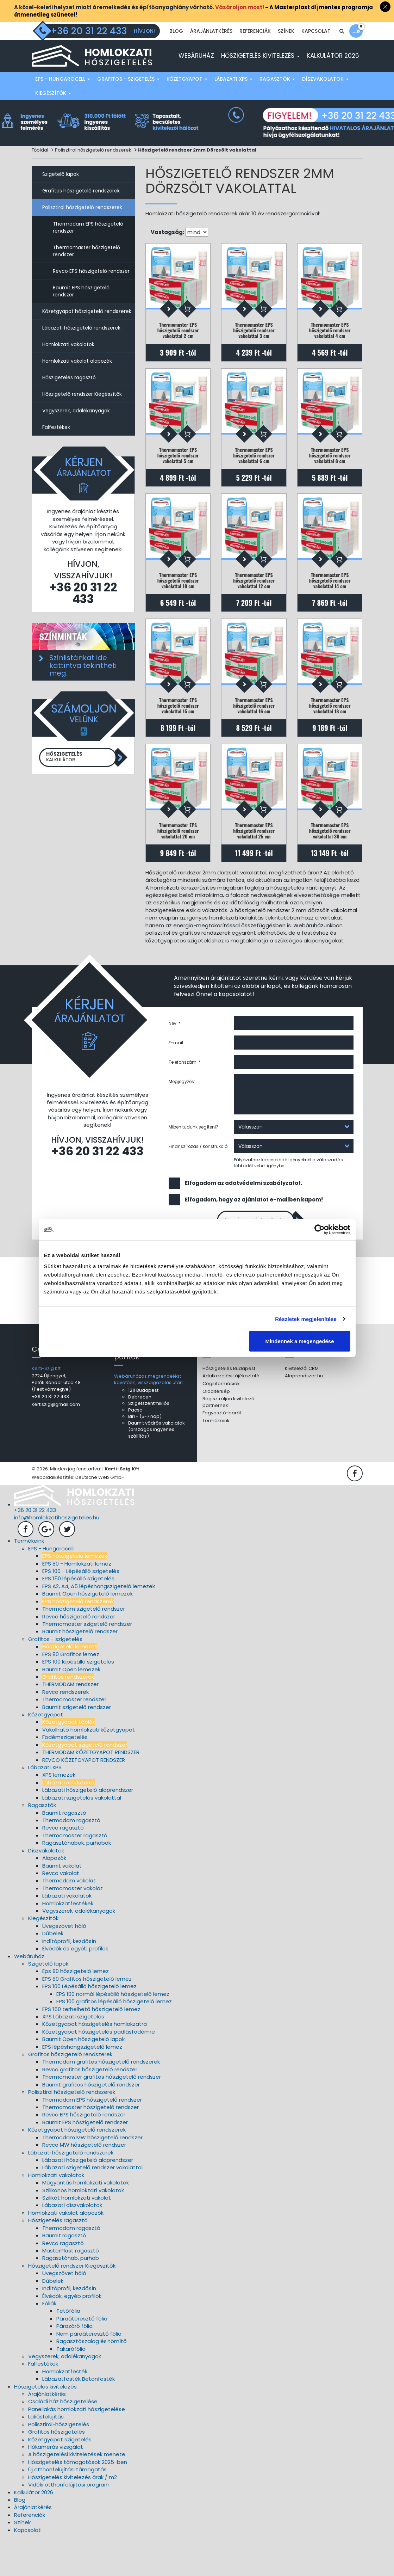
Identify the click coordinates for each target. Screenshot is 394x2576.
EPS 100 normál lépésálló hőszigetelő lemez (112, 2032)
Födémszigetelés (65, 1775)
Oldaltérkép (216, 1429)
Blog (176, 48)
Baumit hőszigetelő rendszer (80, 1670)
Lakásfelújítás (46, 2455)
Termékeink (216, 1459)
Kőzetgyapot (187, 94)
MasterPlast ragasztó (70, 2289)
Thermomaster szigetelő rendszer (87, 1662)
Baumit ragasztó (64, 1851)
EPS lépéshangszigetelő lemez (82, 2085)
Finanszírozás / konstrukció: (199, 1182)
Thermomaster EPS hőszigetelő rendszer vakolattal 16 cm (254, 733)
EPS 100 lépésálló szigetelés (78, 1700)
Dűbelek (52, 1972)
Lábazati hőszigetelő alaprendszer (87, 1828)
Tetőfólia (68, 2349)
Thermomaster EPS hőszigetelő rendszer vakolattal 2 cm (178, 346)
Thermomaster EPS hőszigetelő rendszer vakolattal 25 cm (254, 862)
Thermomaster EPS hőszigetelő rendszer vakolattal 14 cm (330, 604)
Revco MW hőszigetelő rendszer (84, 2183)
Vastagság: (167, 248)
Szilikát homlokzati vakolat (76, 2236)
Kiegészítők (53, 108)
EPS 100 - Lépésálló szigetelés (80, 1609)
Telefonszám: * (185, 1097)
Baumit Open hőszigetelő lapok (83, 2078)
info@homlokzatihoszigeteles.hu (56, 1556)
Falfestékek (56, 443)
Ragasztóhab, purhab (70, 2296)
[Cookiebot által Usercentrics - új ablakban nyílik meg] (319, 1229)
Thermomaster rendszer (74, 1738)
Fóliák (49, 2342)
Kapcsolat (316, 48)
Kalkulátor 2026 (333, 71)
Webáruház (196, 71)
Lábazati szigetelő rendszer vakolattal (92, 2206)
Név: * (175, 1059)
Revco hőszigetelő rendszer (78, 1655)
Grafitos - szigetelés (128, 94)
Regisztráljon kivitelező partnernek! (228, 1440)
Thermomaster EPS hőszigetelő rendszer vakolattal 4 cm (330, 346)
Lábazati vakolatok (67, 1934)
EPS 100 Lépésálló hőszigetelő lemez (89, 2025)
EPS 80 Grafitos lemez (70, 1692)
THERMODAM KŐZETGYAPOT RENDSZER (90, 1791)
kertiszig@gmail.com (56, 1442)
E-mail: (176, 1078)
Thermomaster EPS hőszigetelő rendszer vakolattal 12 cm (254, 604)
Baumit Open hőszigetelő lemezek (87, 1632)
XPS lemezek (58, 1813)
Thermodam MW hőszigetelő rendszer (92, 2176)
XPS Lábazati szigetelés (73, 2055)
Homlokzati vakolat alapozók (77, 376)
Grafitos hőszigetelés (56, 2470)
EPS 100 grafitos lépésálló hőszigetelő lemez (114, 2040)
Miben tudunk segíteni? (193, 1162)
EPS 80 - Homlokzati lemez (76, 1602)
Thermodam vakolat (69, 1919)
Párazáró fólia (74, 2364)
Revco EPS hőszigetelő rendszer (91, 286)
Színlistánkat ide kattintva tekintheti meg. (83, 681)
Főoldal (40, 165)
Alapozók (54, 1896)
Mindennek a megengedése (299, 1341)
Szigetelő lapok (60, 189)
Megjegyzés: (182, 1117)
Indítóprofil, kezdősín (69, 1979)
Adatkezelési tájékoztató (230, 1414)
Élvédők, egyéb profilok (71, 2334)
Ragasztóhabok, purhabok (76, 1881)
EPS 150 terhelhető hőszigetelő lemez (91, 2047)
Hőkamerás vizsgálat (55, 2485)
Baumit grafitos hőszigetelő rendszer (91, 2123)
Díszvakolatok (325, 94)
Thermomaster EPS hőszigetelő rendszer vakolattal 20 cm (178, 862)
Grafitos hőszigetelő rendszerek (81, 206)
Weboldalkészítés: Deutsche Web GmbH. (79, 1516)
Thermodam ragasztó (71, 1859)
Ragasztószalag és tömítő (91, 2380)
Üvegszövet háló (64, 1964)
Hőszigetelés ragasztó (69, 393)
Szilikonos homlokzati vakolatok (83, 2228)
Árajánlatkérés (211, 48)
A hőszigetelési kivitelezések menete (76, 2493)
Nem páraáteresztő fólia (88, 2372)
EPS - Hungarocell (62, 94)
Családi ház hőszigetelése (63, 2440)
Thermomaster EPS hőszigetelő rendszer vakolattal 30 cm (330, 862)
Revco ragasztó (63, 1866)
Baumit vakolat (62, 1904)
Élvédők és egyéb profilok (75, 1987)
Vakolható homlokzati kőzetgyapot (88, 1768)
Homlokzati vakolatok (68, 360)
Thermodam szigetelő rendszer (83, 1647)
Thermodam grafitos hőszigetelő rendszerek (101, 2100)
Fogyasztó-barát (221, 1451)
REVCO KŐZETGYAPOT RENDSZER (83, 1798)
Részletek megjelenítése (306, 1319)
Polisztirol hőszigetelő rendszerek (93, 165)
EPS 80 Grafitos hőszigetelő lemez (87, 2017)
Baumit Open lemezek (71, 1707)
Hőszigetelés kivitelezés (260, 71)
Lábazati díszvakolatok (72, 2244)
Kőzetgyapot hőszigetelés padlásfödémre (98, 2070)
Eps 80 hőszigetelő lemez (75, 2010)
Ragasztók (277, 94)
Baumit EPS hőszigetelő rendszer (81, 307)
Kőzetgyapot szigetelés (60, 2478)
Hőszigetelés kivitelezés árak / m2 (72, 2515)
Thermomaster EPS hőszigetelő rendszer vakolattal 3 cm (254, 346)
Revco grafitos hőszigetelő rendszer (89, 2107)
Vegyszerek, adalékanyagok (76, 426)
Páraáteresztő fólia (81, 2357)
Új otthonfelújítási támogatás (67, 2508)
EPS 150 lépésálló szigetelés (78, 1617)
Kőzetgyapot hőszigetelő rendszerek (86, 327)
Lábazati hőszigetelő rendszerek (81, 343)
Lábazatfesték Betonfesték (78, 2417)
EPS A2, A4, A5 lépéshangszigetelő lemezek (98, 1624)
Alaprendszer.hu (304, 1414)
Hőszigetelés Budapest (228, 1406)
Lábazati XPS (233, 94)
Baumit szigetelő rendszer (76, 1745)
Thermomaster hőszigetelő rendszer (86, 267)
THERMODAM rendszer (70, 1723)
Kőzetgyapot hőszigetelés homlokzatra (94, 2062)
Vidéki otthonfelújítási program (69, 2523)
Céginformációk (221, 1422)
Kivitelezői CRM (302, 1406)
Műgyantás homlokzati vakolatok (85, 2221)
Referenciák (255, 48)
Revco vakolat (60, 1911)
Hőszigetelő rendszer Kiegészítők (82, 409)
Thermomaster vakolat (72, 1926)
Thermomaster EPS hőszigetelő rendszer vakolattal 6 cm (254, 475)
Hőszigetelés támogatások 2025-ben (77, 2500)
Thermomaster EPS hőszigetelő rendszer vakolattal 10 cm (178, 604)
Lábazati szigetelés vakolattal (81, 1836)
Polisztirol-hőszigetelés (58, 2462)
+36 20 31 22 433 (83, 609)
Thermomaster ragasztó (74, 1873)
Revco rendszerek (65, 1730)
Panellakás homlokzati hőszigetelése (76, 2447)
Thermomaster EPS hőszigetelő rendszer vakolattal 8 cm (330, 475)
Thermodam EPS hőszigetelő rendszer (88, 243)
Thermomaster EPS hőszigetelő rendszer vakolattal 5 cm (178, 475)
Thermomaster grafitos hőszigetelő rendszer (101, 2115)
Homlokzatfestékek (67, 1941)
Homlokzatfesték (64, 2410)
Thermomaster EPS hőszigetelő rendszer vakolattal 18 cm (330, 733)
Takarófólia (71, 2387)
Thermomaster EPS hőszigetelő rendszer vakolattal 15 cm (178, 733)
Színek (286, 48)
